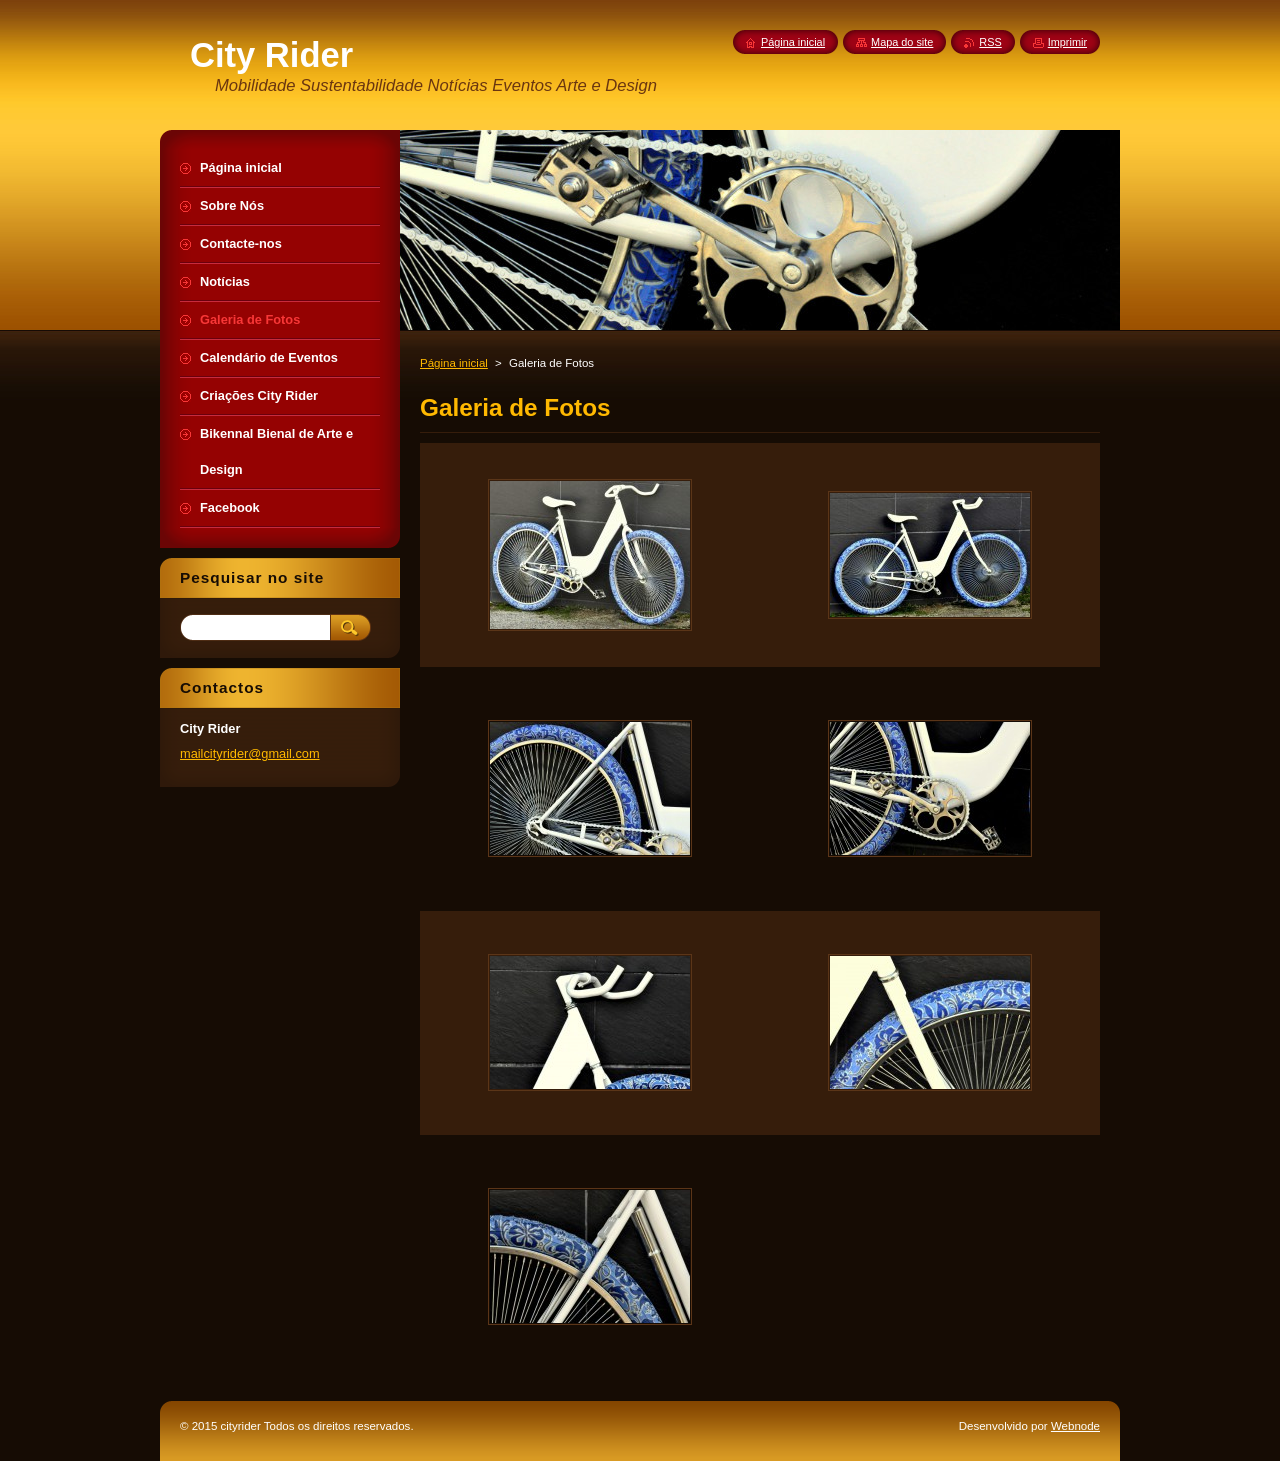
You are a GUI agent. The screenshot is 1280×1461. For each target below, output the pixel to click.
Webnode (1075, 1426)
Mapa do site (902, 42)
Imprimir (1067, 42)
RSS (990, 42)
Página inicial (454, 363)
